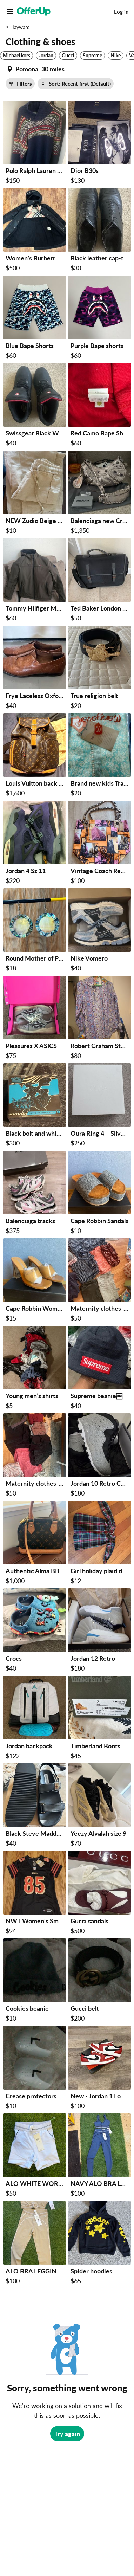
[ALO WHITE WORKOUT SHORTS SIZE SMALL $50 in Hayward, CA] (34, 2156)
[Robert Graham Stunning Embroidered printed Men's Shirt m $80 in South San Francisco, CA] (99, 1019)
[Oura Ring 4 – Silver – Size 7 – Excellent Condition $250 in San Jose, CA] (99, 1106)
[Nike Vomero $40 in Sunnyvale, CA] (99, 931)
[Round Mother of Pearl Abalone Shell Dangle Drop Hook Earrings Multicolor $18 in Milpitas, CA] (34, 931)
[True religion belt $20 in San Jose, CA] (99, 669)
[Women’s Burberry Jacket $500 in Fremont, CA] (34, 231)
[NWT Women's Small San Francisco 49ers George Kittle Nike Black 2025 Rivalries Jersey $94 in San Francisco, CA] (34, 1894)
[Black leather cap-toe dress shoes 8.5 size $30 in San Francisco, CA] (99, 231)
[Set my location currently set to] (35, 69)
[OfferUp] (34, 11)
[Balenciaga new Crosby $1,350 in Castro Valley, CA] (99, 494)
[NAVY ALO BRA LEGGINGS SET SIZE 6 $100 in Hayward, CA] (99, 2156)
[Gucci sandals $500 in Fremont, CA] (99, 1894)
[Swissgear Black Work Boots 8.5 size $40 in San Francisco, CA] (34, 406)
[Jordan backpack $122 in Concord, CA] (34, 1719)
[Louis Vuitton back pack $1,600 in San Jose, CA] (34, 756)
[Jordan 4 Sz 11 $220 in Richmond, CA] (34, 844)
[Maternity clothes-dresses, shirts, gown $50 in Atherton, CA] (99, 1281)
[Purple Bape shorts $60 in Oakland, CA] (99, 319)
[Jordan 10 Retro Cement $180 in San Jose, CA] (99, 1456)
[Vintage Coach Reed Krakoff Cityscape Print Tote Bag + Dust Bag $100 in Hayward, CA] (99, 844)
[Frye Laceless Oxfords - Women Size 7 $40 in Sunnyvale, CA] (34, 669)
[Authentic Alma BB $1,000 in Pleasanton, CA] (34, 1544)
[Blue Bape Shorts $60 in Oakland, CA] (34, 319)
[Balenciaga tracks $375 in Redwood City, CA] (34, 1194)
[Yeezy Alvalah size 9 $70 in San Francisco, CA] (99, 1806)
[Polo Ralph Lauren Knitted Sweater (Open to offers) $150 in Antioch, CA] (34, 144)
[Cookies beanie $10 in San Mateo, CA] (34, 1981)
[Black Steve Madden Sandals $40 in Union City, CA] (34, 1806)
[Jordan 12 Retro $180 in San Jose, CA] (99, 1631)
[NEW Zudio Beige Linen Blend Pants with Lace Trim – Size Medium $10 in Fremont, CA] (34, 494)
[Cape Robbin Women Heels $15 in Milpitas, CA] (34, 1281)
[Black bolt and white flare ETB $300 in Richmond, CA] (34, 1106)
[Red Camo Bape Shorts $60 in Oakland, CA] (99, 406)
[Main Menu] (10, 11)
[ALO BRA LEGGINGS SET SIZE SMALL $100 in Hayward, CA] (34, 2244)
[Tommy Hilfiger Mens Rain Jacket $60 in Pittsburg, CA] (34, 581)
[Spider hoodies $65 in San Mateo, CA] (99, 2244)
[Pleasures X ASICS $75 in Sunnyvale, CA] (34, 1019)
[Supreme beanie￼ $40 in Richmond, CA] (99, 1369)
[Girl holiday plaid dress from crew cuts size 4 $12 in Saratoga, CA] (99, 1544)
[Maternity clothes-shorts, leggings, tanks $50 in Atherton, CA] (34, 1456)
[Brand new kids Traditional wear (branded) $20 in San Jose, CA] (99, 756)
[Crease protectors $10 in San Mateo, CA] (34, 2069)
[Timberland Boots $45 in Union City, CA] (99, 1719)
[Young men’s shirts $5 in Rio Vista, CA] (34, 1369)
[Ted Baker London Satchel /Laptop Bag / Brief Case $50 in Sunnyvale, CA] (99, 581)
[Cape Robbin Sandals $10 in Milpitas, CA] (99, 1194)
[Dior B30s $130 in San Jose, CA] (99, 144)
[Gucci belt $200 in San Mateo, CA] (99, 1981)
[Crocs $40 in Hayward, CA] (34, 1631)
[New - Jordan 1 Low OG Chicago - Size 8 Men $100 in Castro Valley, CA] (99, 2069)
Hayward (20, 27)
